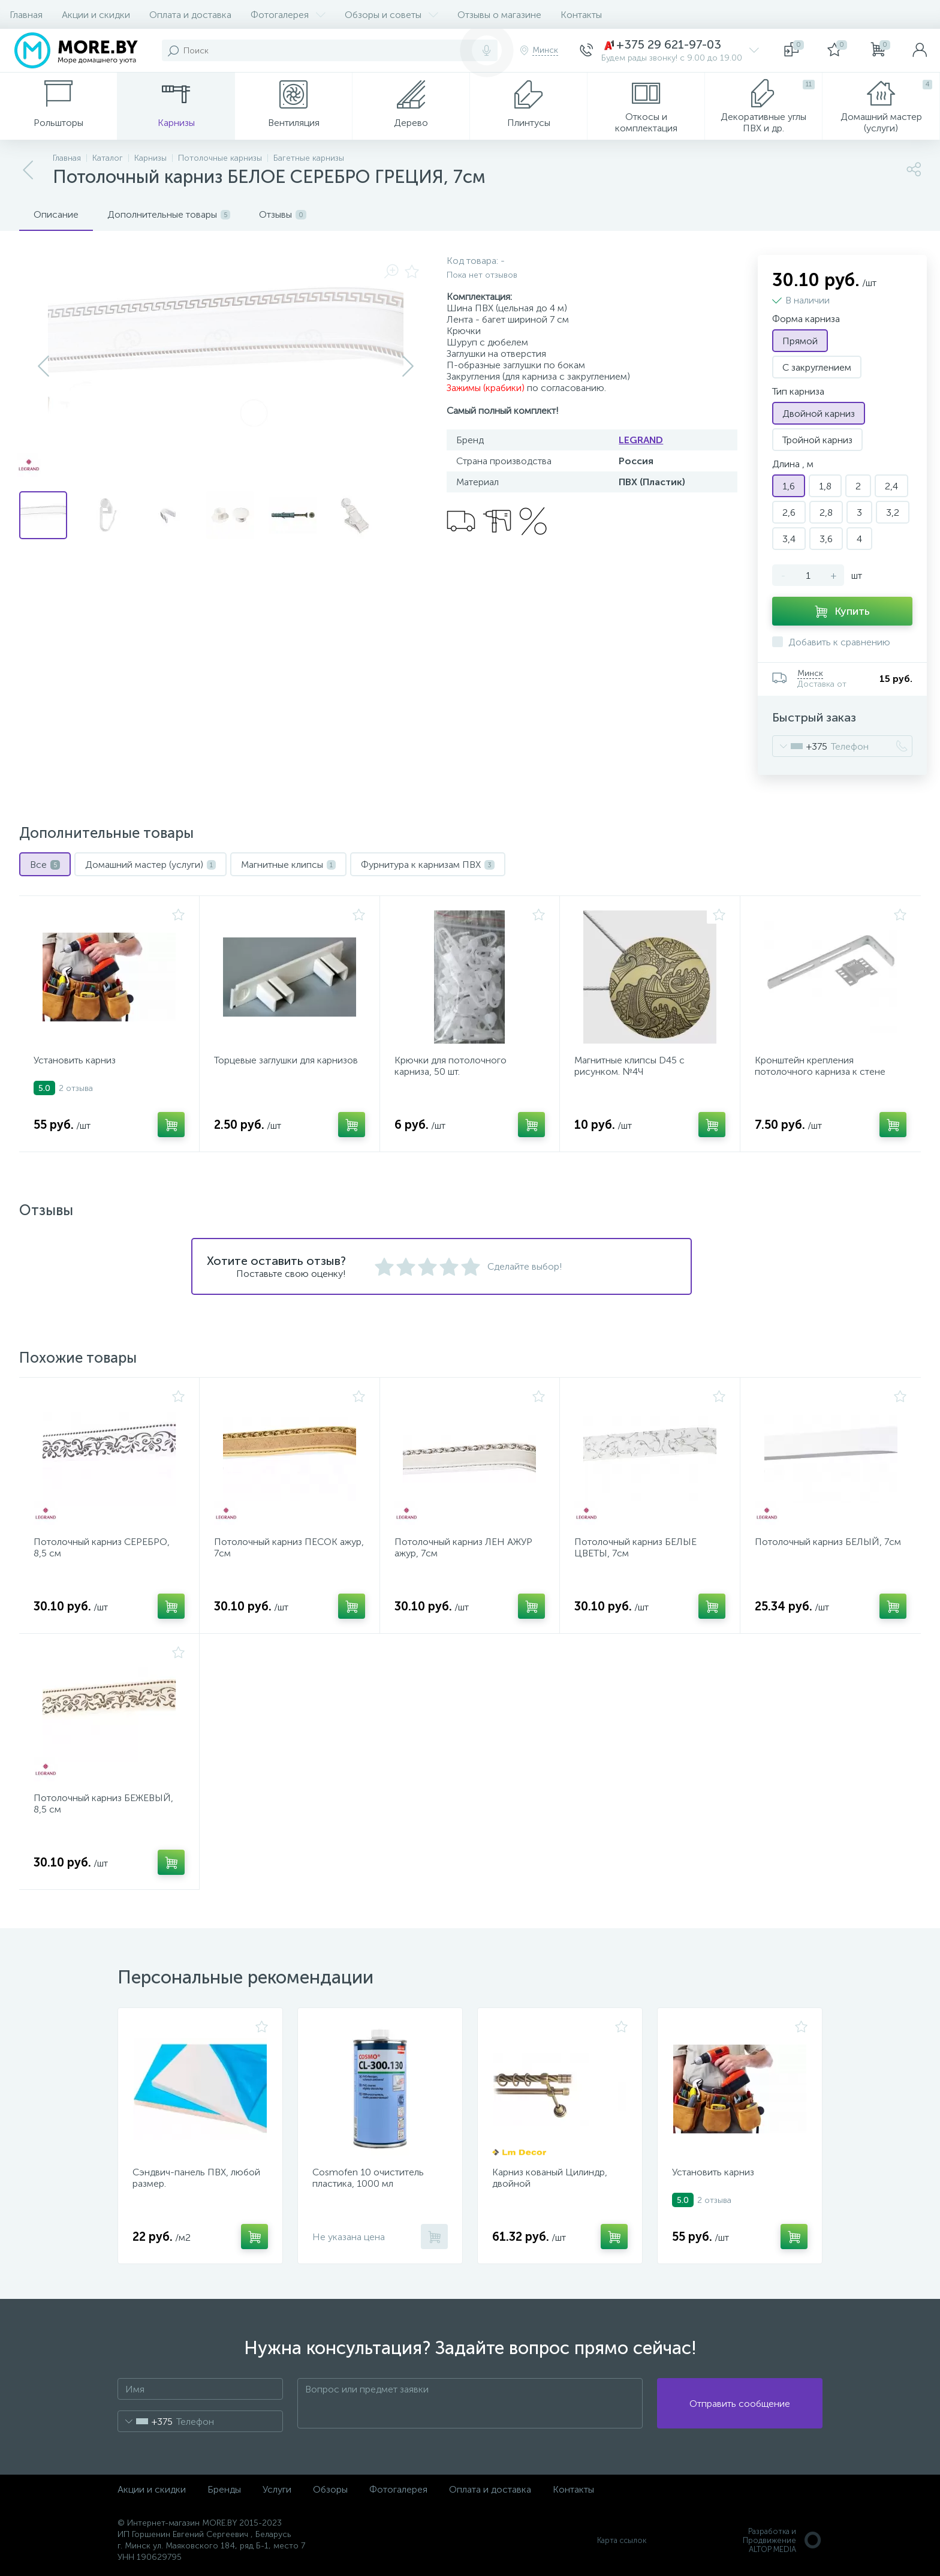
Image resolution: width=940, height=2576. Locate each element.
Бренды (224, 2489)
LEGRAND (641, 440)
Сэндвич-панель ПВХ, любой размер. (196, 2177)
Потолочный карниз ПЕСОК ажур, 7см (289, 1547)
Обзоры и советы (391, 14)
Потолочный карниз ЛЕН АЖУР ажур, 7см (463, 1547)
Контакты (581, 14)
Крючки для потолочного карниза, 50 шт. (450, 1065)
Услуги (277, 2489)
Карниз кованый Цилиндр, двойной (549, 2177)
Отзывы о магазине (499, 14)
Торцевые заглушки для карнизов (286, 1060)
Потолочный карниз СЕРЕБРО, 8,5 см (102, 1547)
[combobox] (800, 746)
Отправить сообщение (739, 2403)
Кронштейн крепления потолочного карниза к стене (820, 1065)
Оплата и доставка (190, 14)
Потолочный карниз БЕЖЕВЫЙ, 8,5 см (103, 1803)
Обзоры (330, 2489)
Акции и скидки (96, 14)
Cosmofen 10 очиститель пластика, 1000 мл (368, 2177)
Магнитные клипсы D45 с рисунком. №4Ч (629, 1065)
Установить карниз (75, 1060)
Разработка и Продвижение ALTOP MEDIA (782, 2540)
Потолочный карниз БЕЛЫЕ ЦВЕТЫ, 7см (635, 1547)
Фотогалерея (288, 14)
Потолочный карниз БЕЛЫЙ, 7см (828, 1541)
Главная (26, 14)
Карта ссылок (621, 2540)
